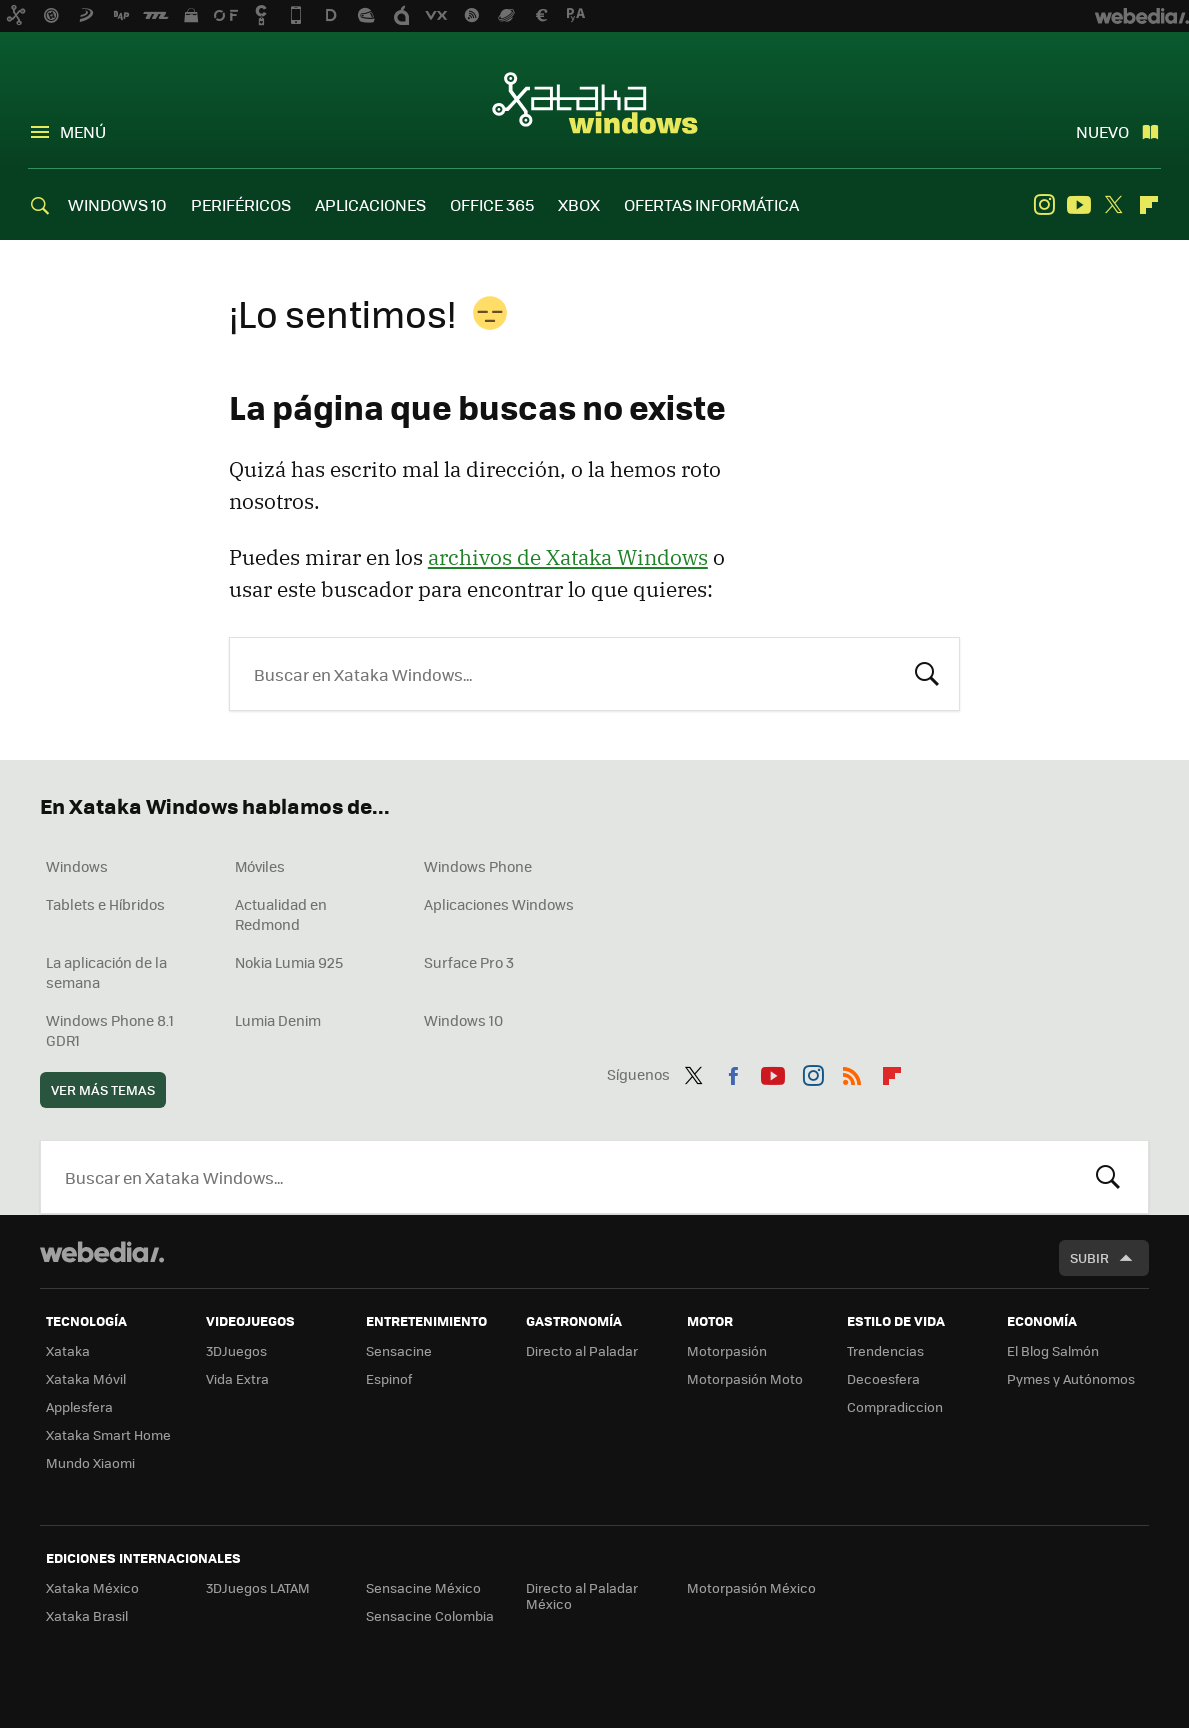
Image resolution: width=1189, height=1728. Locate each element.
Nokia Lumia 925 (289, 962)
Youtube (1079, 205)
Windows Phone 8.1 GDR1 (110, 1030)
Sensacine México (423, 1587)
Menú (83, 131)
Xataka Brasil (87, 1615)
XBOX (579, 204)
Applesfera (79, 1406)
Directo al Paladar (582, 1350)
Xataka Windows (595, 102)
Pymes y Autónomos (1071, 1378)
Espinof (389, 1378)
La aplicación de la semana (106, 972)
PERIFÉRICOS (241, 204)
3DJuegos (236, 1350)
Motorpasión (727, 1350)
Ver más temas (103, 1089)
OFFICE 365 (492, 204)
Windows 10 (463, 1020)
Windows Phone (478, 866)
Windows (77, 866)
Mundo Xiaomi (90, 1462)
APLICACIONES (370, 204)
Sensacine (399, 1350)
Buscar (927, 672)
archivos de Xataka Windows (568, 557)
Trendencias (885, 1350)
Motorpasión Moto (745, 1378)
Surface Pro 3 (469, 962)
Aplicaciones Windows (499, 904)
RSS (852, 1072)
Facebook (733, 1072)
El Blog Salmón (1053, 1350)
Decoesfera (883, 1378)
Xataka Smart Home (108, 1434)
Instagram (1044, 205)
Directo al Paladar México (582, 1595)
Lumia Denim (278, 1020)
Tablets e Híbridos (105, 904)
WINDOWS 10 (117, 204)
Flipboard (1149, 205)
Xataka (68, 1350)
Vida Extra (237, 1378)
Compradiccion (895, 1406)
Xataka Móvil (86, 1378)
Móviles (260, 866)
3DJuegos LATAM (258, 1587)
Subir (1089, 1257)
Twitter (1114, 205)
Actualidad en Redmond (281, 914)
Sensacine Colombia (430, 1615)
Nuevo (1102, 131)
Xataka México (92, 1587)
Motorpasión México (751, 1587)
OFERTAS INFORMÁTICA (711, 204)
